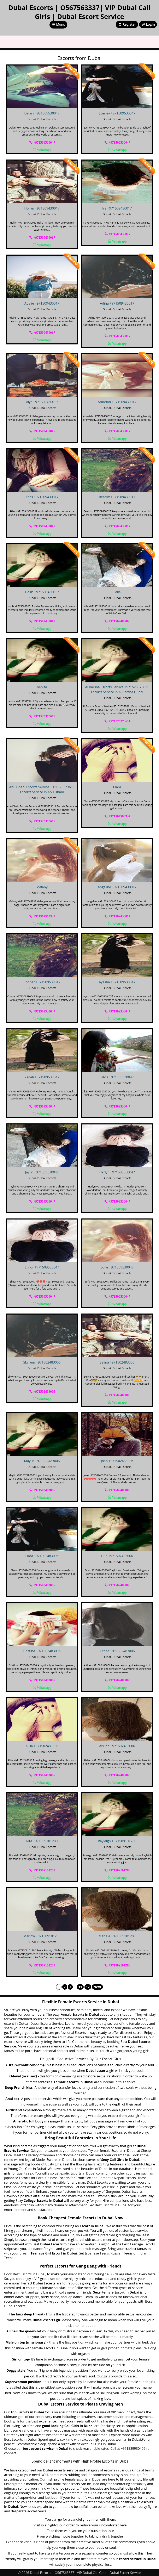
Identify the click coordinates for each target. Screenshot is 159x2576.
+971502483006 (119, 621)
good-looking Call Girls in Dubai (67, 2426)
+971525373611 (44, 716)
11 (80, 1987)
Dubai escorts (97, 2070)
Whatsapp (44, 149)
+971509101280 (44, 1870)
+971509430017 (44, 237)
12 (88, 1987)
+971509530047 (44, 142)
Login (148, 24)
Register (127, 24)
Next (97, 1987)
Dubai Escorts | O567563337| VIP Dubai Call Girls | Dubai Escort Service (79, 12)
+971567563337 (119, 816)
